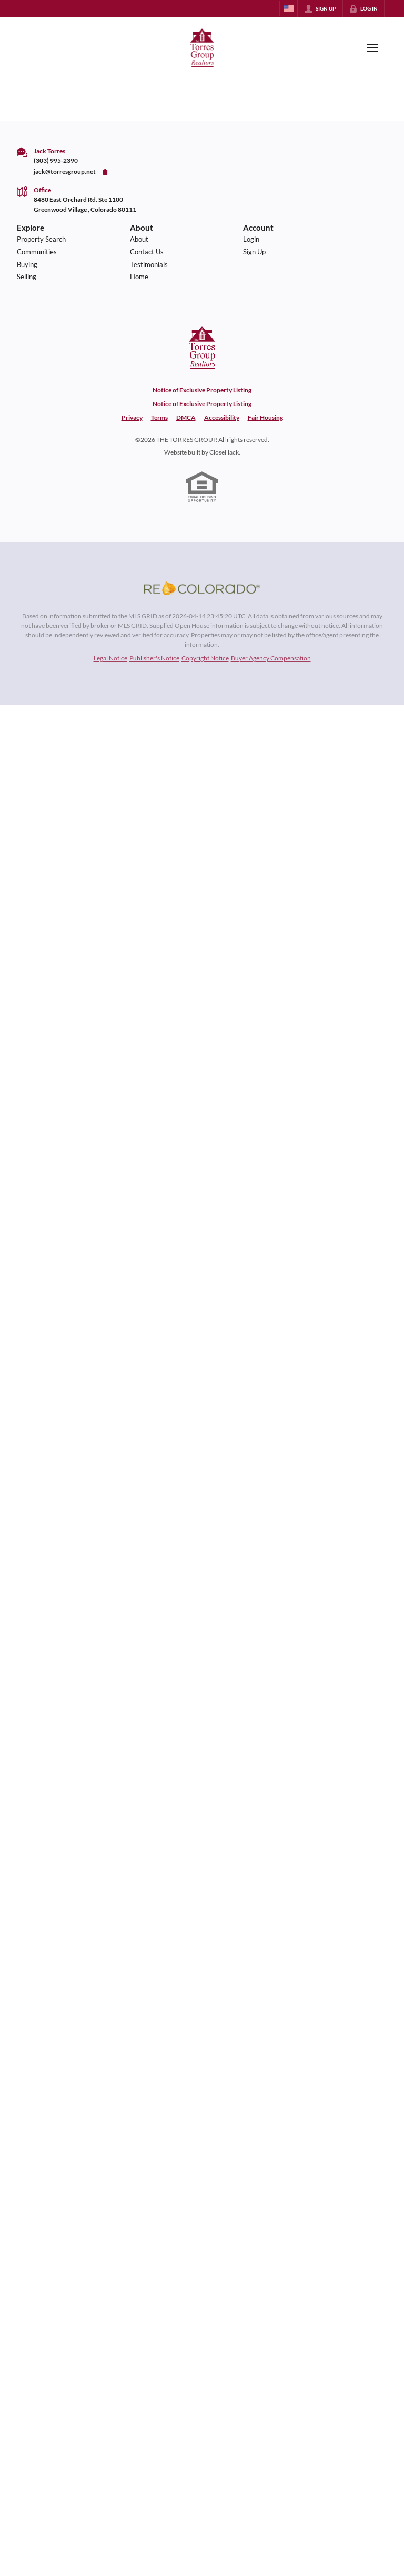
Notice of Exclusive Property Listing (202, 390)
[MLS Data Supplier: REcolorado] (202, 588)
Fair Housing (265, 417)
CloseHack (224, 452)
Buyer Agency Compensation (271, 658)
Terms (159, 417)
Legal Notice (110, 658)
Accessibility (221, 417)
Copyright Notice (205, 658)
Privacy (132, 417)
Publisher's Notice (154, 658)
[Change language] (288, 8)
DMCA (186, 417)
